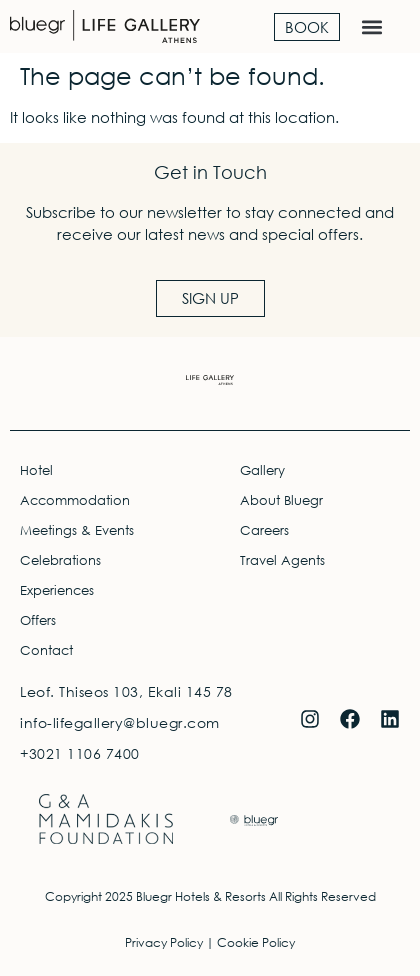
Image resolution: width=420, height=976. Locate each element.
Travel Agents (282, 560)
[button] (371, 26)
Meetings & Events (77, 530)
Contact (46, 650)
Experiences (57, 590)
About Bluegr (281, 500)
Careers (264, 530)
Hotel (36, 470)
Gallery (262, 470)
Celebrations (60, 560)
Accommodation (75, 500)
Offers (38, 620)
